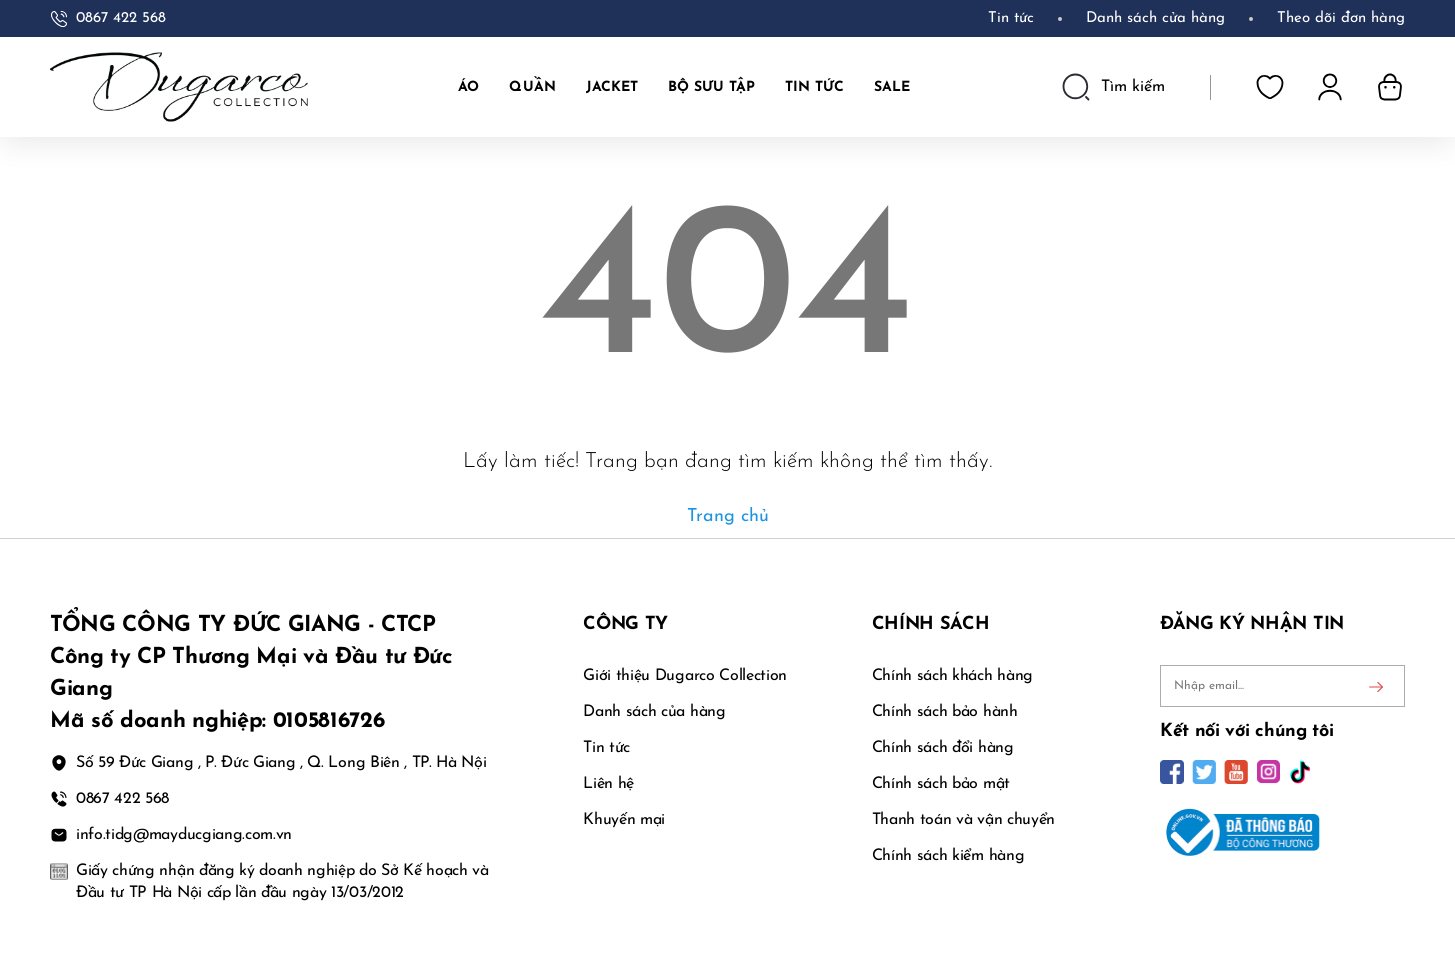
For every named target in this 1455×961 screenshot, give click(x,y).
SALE (892, 87)
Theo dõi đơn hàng (1341, 18)
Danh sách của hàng (654, 712)
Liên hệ (608, 784)
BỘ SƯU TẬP (711, 87)
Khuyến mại (624, 820)
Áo (468, 87)
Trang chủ (728, 516)
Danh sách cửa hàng (1155, 18)
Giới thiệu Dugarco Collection (685, 676)
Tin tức (1011, 18)
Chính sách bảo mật (941, 784)
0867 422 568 (121, 18)
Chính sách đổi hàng (943, 748)
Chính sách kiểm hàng (948, 856)
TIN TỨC (814, 87)
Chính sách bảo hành (945, 712)
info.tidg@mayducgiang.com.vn (184, 835)
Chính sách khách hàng (952, 676)
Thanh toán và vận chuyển (963, 820)
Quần (532, 87)
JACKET (612, 87)
